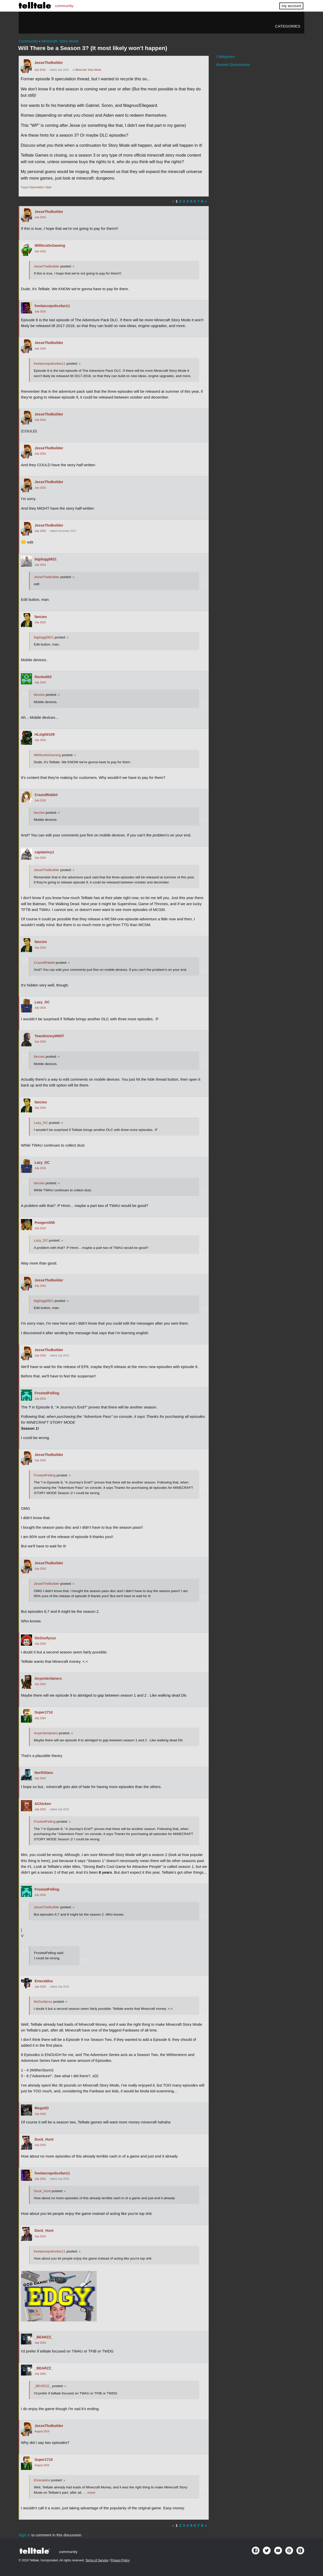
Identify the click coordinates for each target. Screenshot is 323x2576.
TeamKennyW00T (49, 1036)
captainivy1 (44, 852)
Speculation (37, 187)
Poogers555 (45, 1223)
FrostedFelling (47, 1393)
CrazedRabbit (46, 795)
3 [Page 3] (184, 201)
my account (291, 6)
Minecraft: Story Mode (88, 69)
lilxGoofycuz (45, 1638)
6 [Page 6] (195, 201)
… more (89, 2492)
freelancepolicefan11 (52, 306)
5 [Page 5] (191, 201)
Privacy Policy (120, 2560)
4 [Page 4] (187, 201)
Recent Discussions (233, 64)
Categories (287, 26)
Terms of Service (96, 2560)
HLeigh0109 (45, 734)
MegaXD (42, 2108)
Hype (48, 187)
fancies (41, 617)
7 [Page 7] (198, 201)
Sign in (24, 2535)
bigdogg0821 (46, 559)
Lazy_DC (42, 1002)
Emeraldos (44, 1981)
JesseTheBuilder (48, 63)
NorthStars (44, 1773)
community (64, 6)
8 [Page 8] (202, 201)
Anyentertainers (48, 1678)
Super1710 (44, 1712)
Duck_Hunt (44, 2139)
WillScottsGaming (50, 245)
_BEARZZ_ (44, 2337)
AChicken (43, 1804)
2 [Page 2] (180, 201)
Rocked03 (43, 677)
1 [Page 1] (177, 201)
